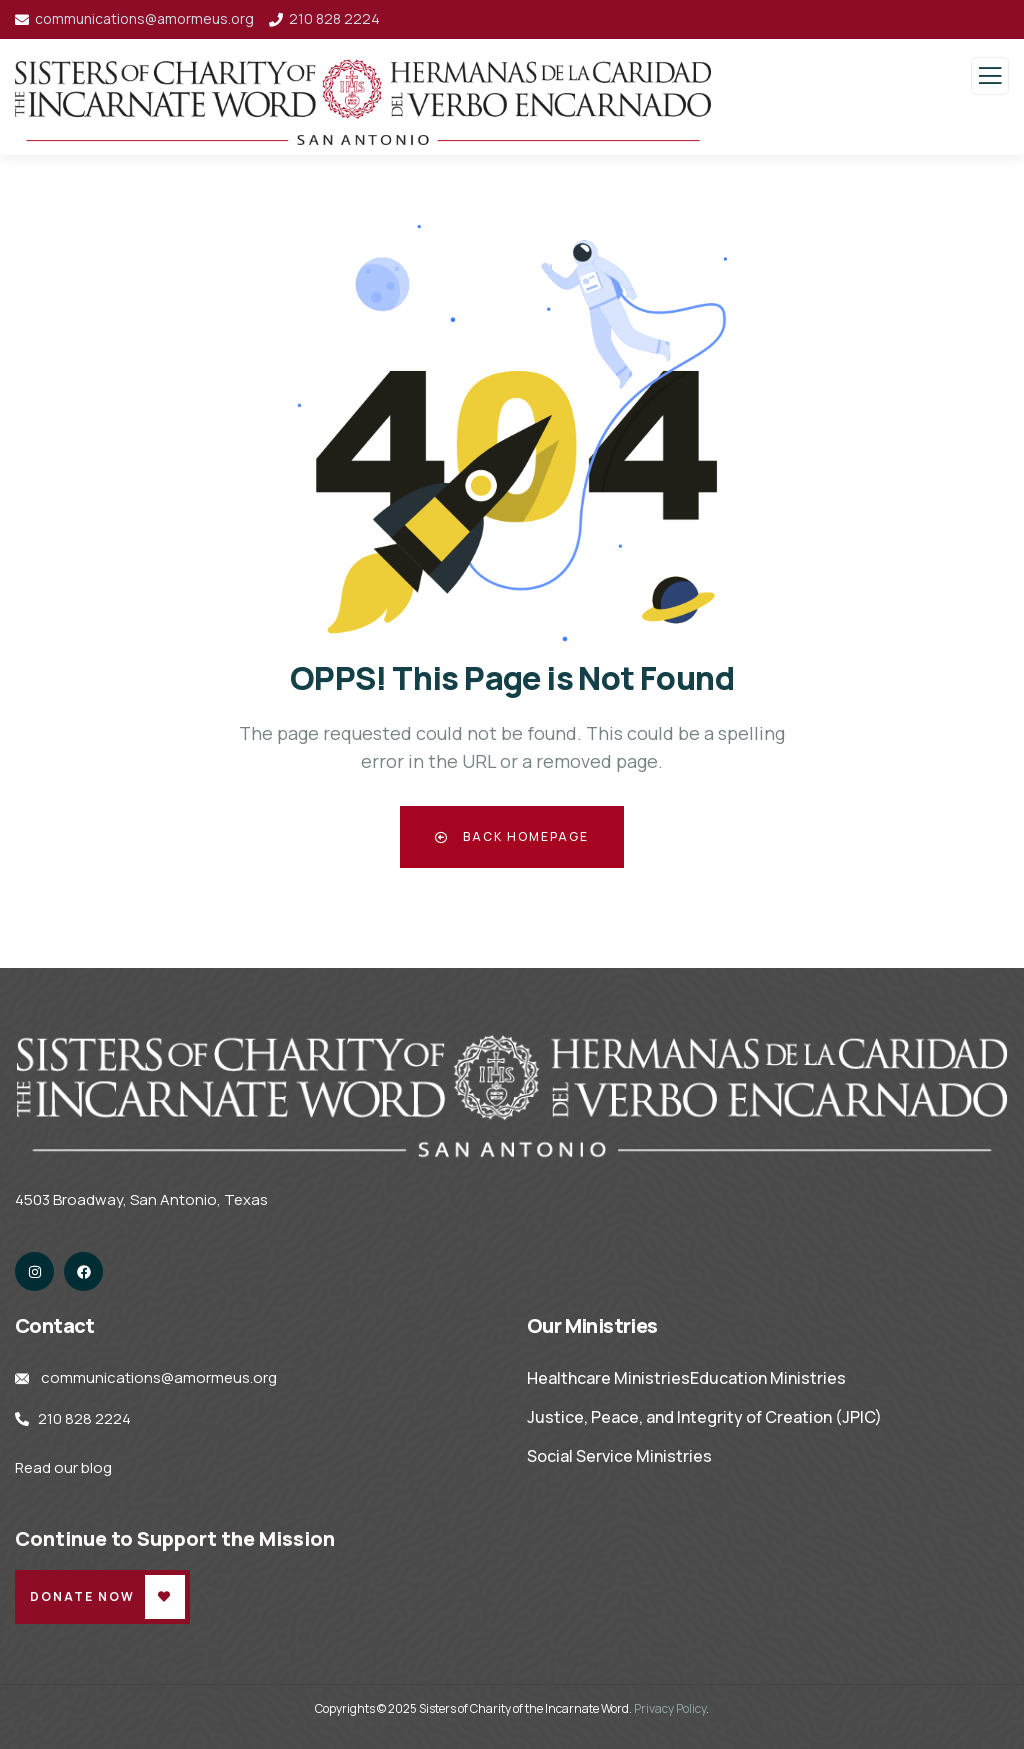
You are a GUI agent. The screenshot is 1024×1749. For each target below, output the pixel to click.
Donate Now (82, 1596)
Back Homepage (512, 836)
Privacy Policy (670, 1708)
